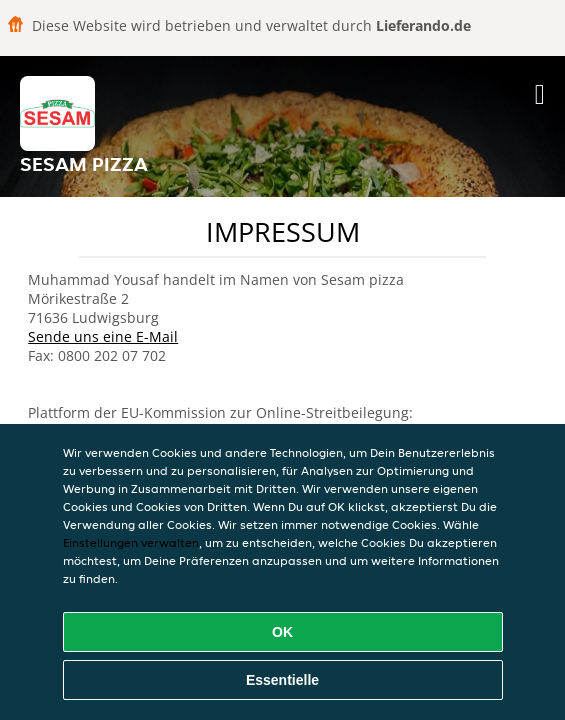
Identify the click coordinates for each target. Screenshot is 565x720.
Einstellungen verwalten (131, 542)
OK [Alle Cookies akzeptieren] (282, 632)
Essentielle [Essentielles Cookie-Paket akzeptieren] (282, 680)
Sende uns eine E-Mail (103, 336)
